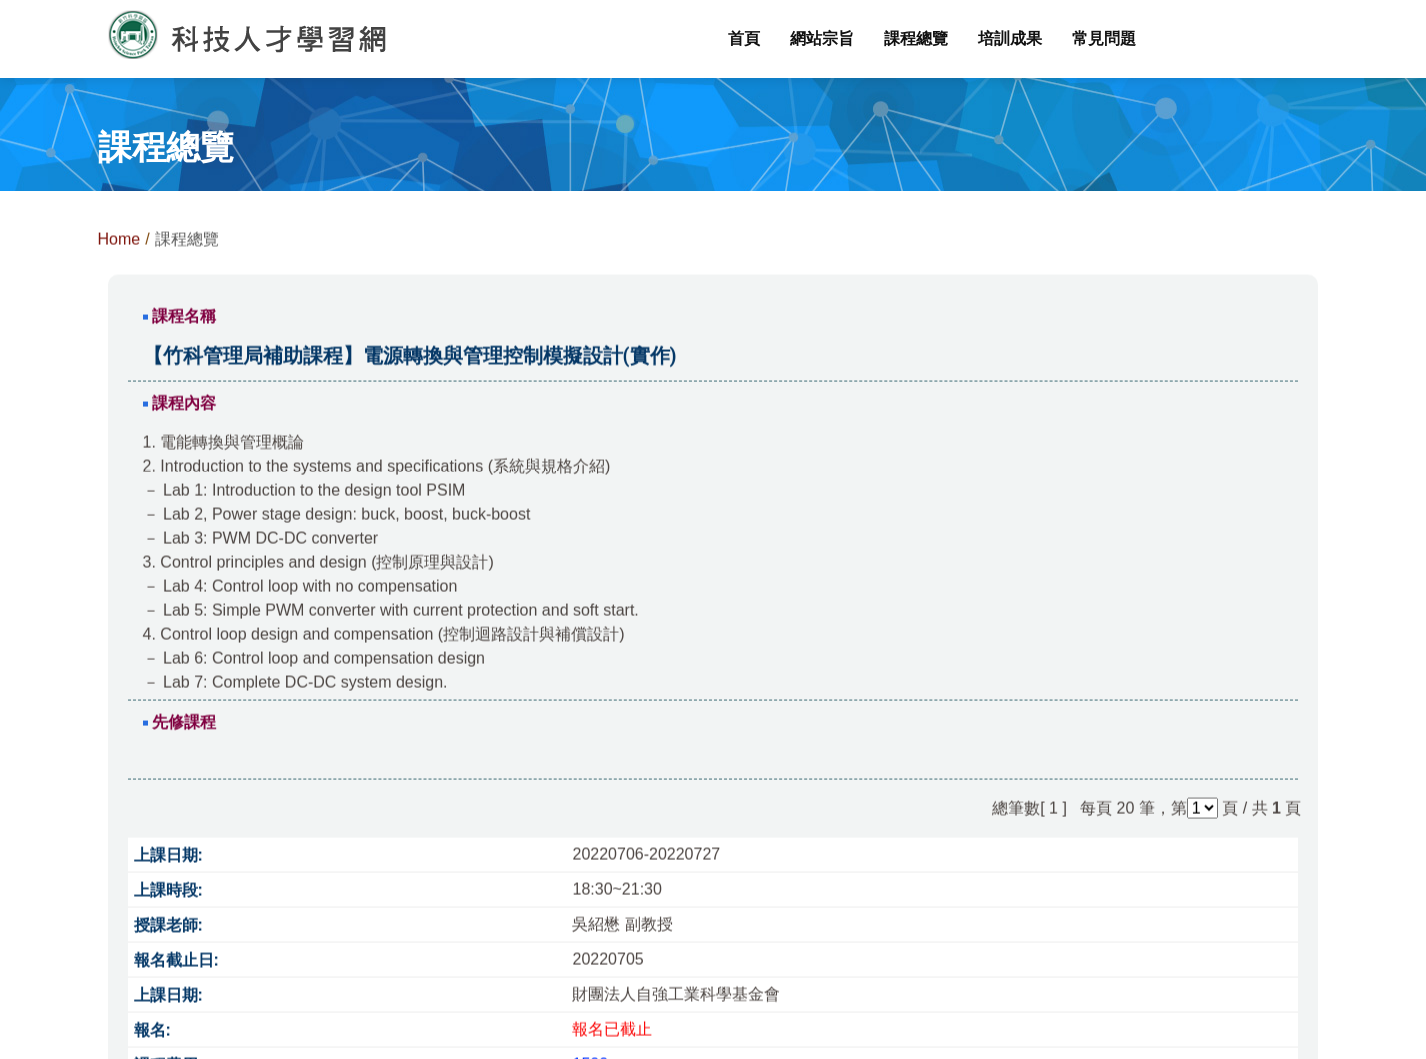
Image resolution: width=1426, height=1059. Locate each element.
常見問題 (1104, 38)
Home (119, 245)
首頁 (744, 38)
